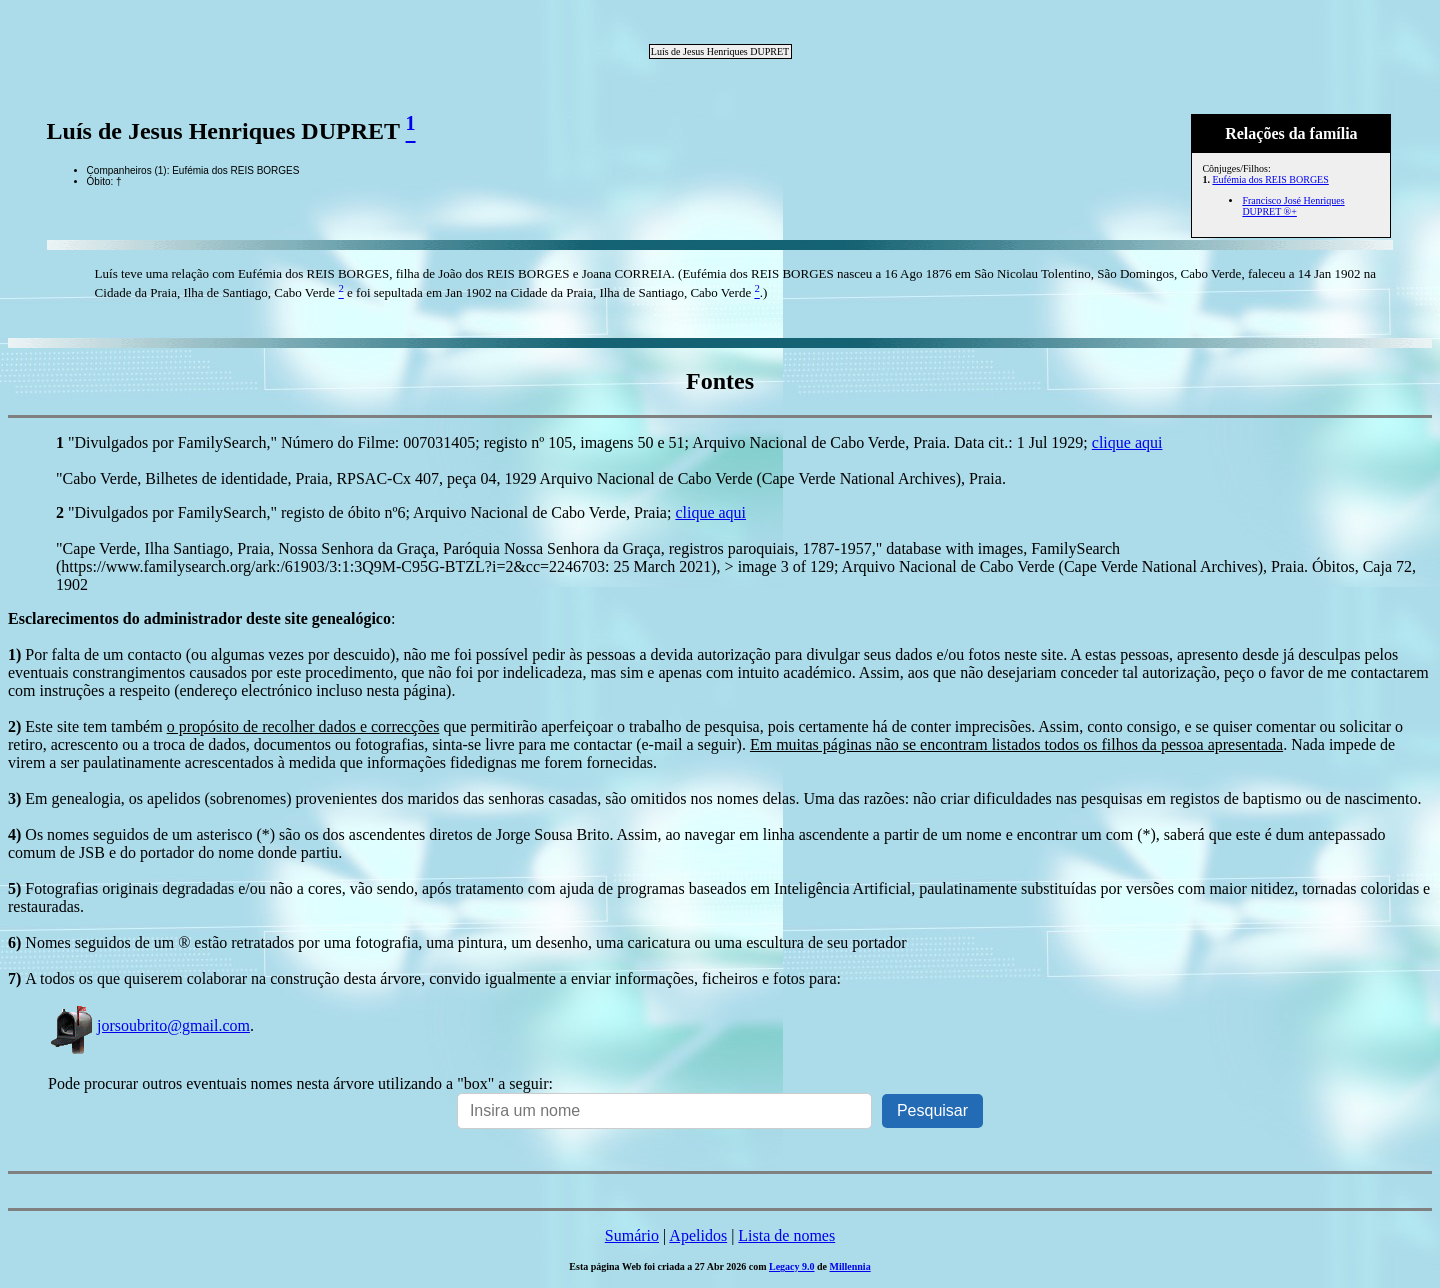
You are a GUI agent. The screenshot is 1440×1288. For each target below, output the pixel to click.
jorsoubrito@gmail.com (149, 1025)
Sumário (632, 1235)
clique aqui (1127, 442)
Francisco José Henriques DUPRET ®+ (1293, 206)
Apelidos (698, 1235)
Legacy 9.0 (792, 1266)
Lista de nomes (786, 1235)
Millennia (850, 1266)
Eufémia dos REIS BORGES (1270, 179)
